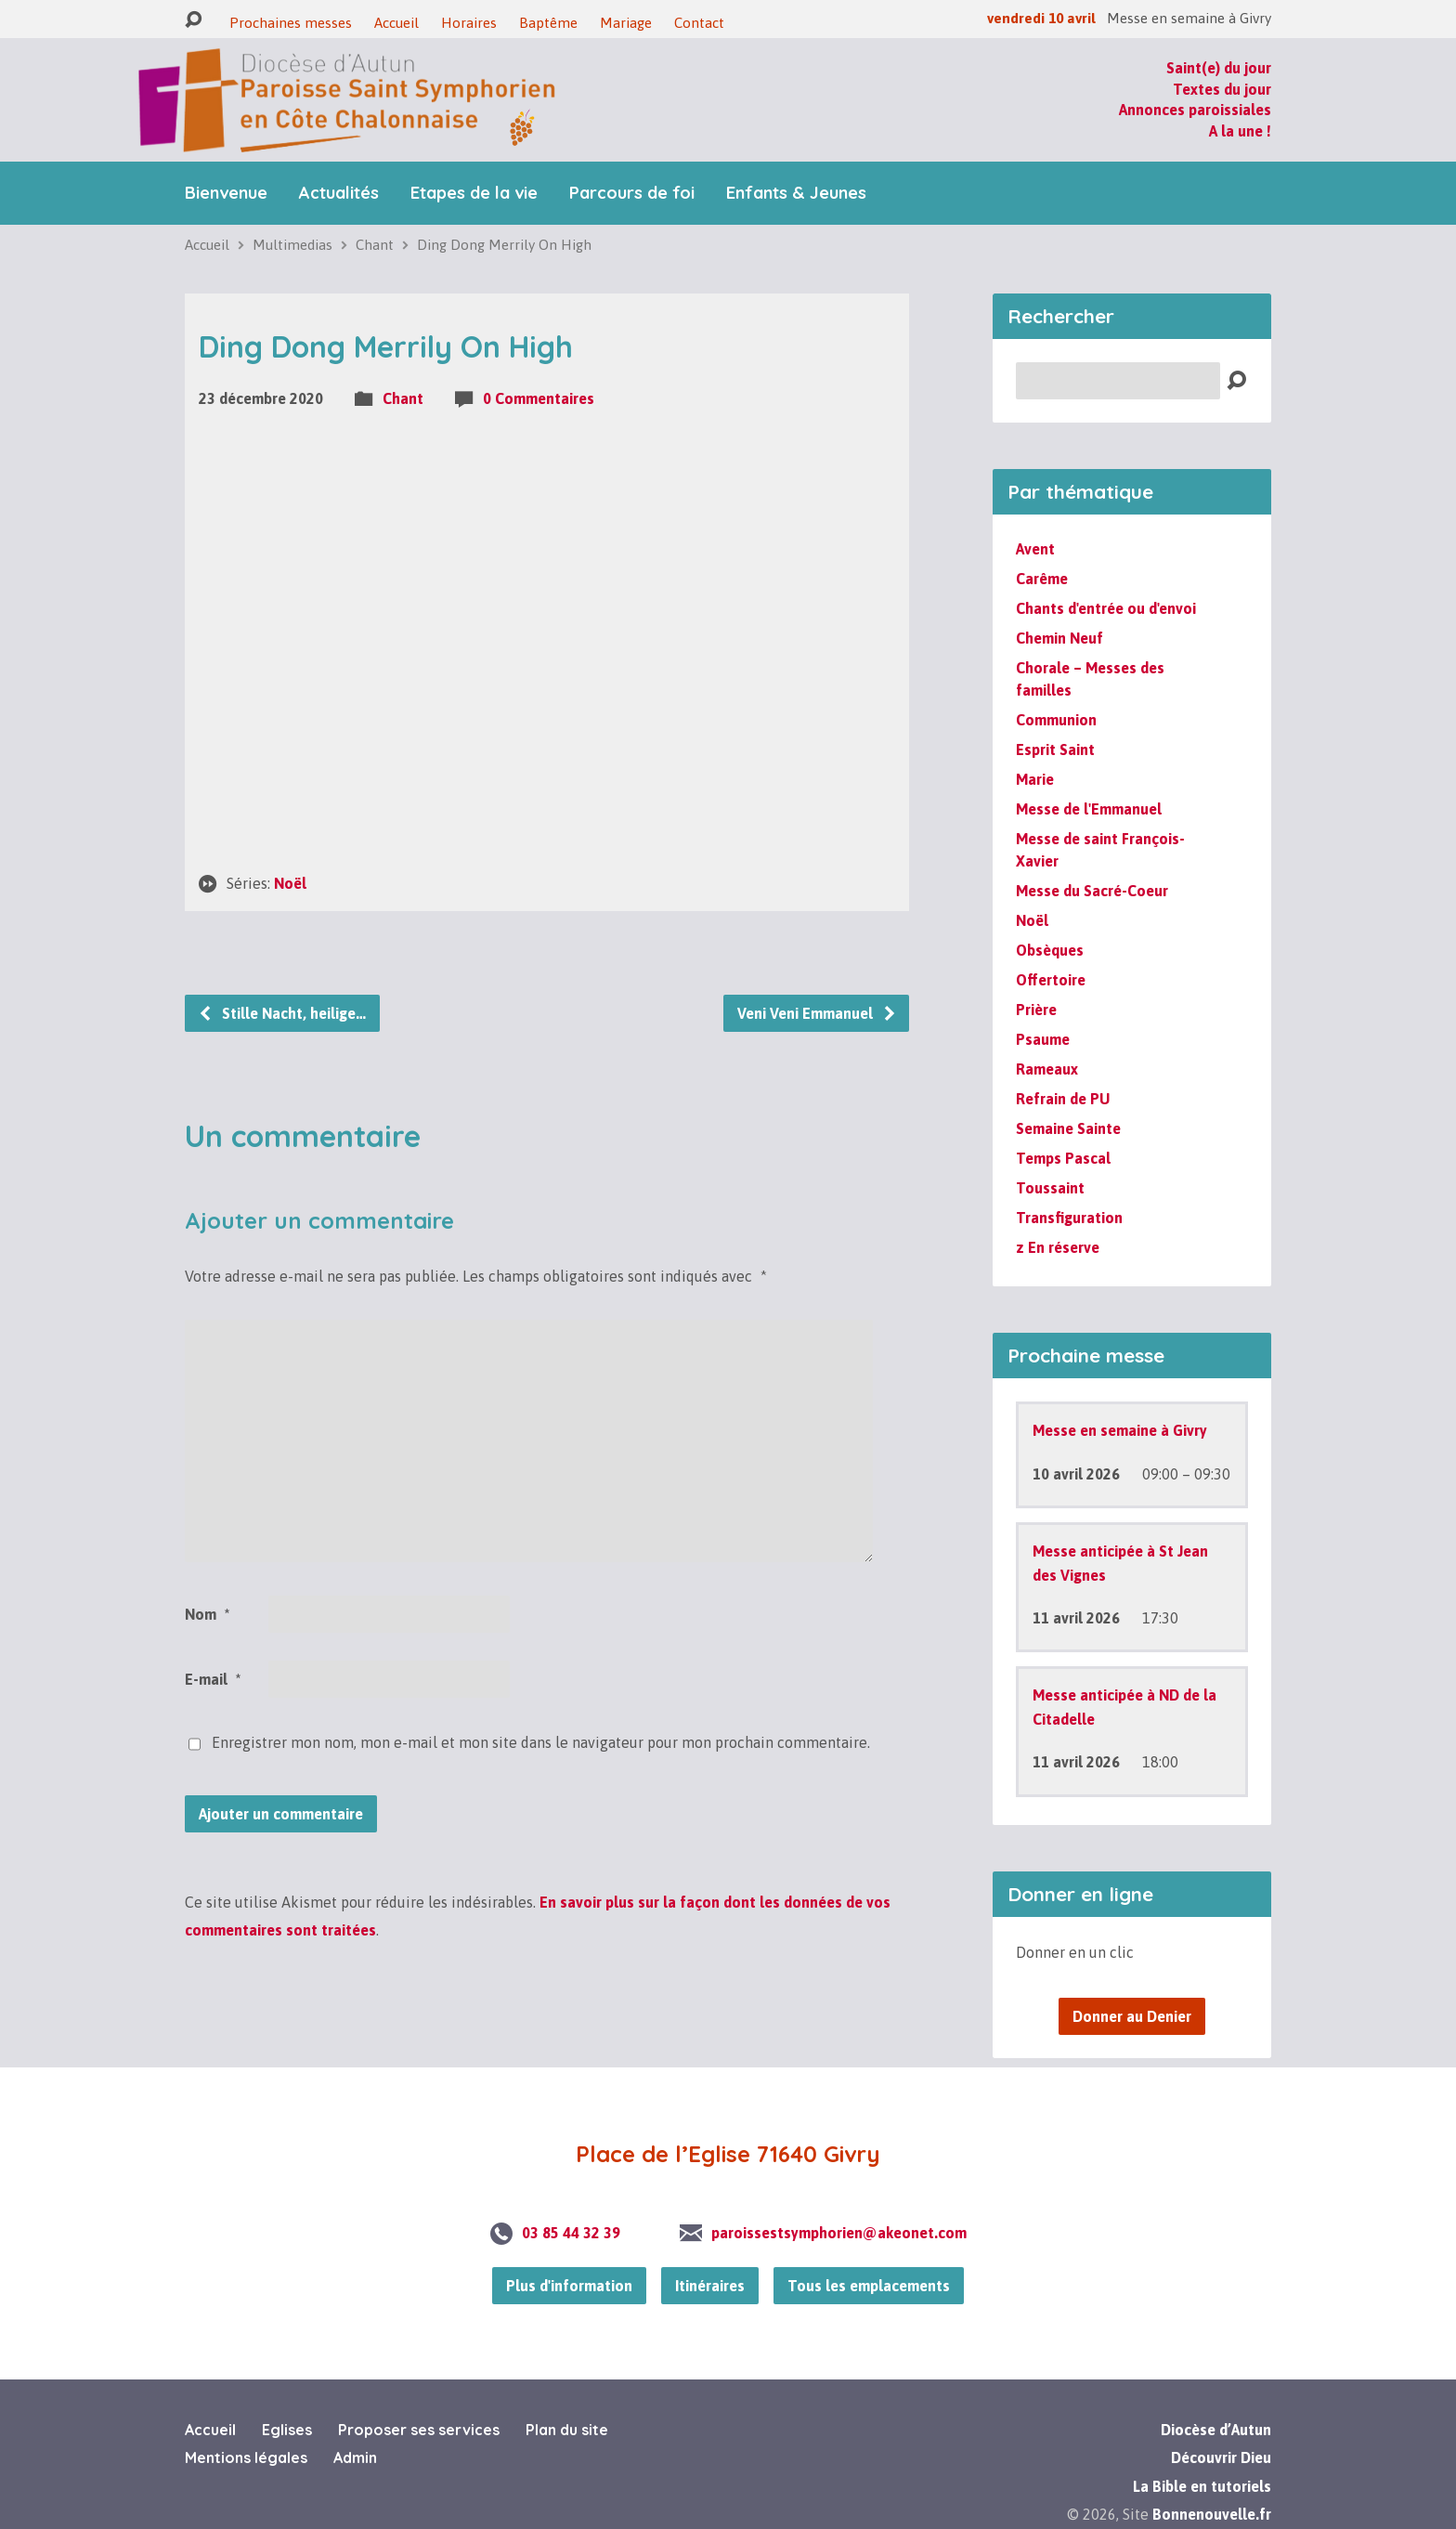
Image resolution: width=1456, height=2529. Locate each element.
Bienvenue (226, 193)
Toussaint (1050, 1188)
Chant (375, 245)
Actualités (339, 193)
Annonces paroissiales (1195, 109)
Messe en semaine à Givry (1120, 1430)
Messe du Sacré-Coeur (1092, 890)
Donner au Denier (1131, 2016)
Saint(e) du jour (1218, 67)
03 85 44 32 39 (571, 2232)
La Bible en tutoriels (1202, 2486)
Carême (1042, 578)
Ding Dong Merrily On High (504, 245)
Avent (1035, 549)
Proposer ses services (419, 2429)
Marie (1035, 779)
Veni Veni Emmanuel (817, 1013)
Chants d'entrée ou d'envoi (1106, 608)
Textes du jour (1222, 89)
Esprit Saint (1055, 749)
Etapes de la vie (474, 193)
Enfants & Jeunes (796, 193)
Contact (699, 23)
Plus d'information (569, 2285)
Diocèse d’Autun (1216, 2429)
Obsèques (1050, 950)
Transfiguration (1069, 1217)
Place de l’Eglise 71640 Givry (728, 2154)
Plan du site (567, 2429)
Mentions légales (246, 2457)
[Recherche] (1118, 380)
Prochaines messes (290, 23)
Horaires (469, 23)
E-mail (212, 1679)
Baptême (548, 23)
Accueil (396, 23)
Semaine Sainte (1068, 1128)
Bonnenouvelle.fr (1211, 2514)
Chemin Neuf (1059, 638)
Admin (355, 2457)
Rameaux (1047, 1069)
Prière (1036, 1009)
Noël (290, 883)
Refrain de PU (1063, 1098)
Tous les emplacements (868, 2285)
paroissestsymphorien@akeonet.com (839, 2232)
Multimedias (292, 245)
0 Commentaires (538, 398)
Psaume (1043, 1039)
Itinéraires (710, 2285)
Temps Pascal (1063, 1158)
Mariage (626, 23)
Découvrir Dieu (1221, 2457)
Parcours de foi (632, 193)
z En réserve (1057, 1247)
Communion (1056, 719)
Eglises (287, 2429)
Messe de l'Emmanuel (1089, 809)
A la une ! (1240, 131)
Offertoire (1051, 979)
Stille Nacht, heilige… (282, 1013)
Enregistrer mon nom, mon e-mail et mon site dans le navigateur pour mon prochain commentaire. (541, 1742)
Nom (207, 1614)
